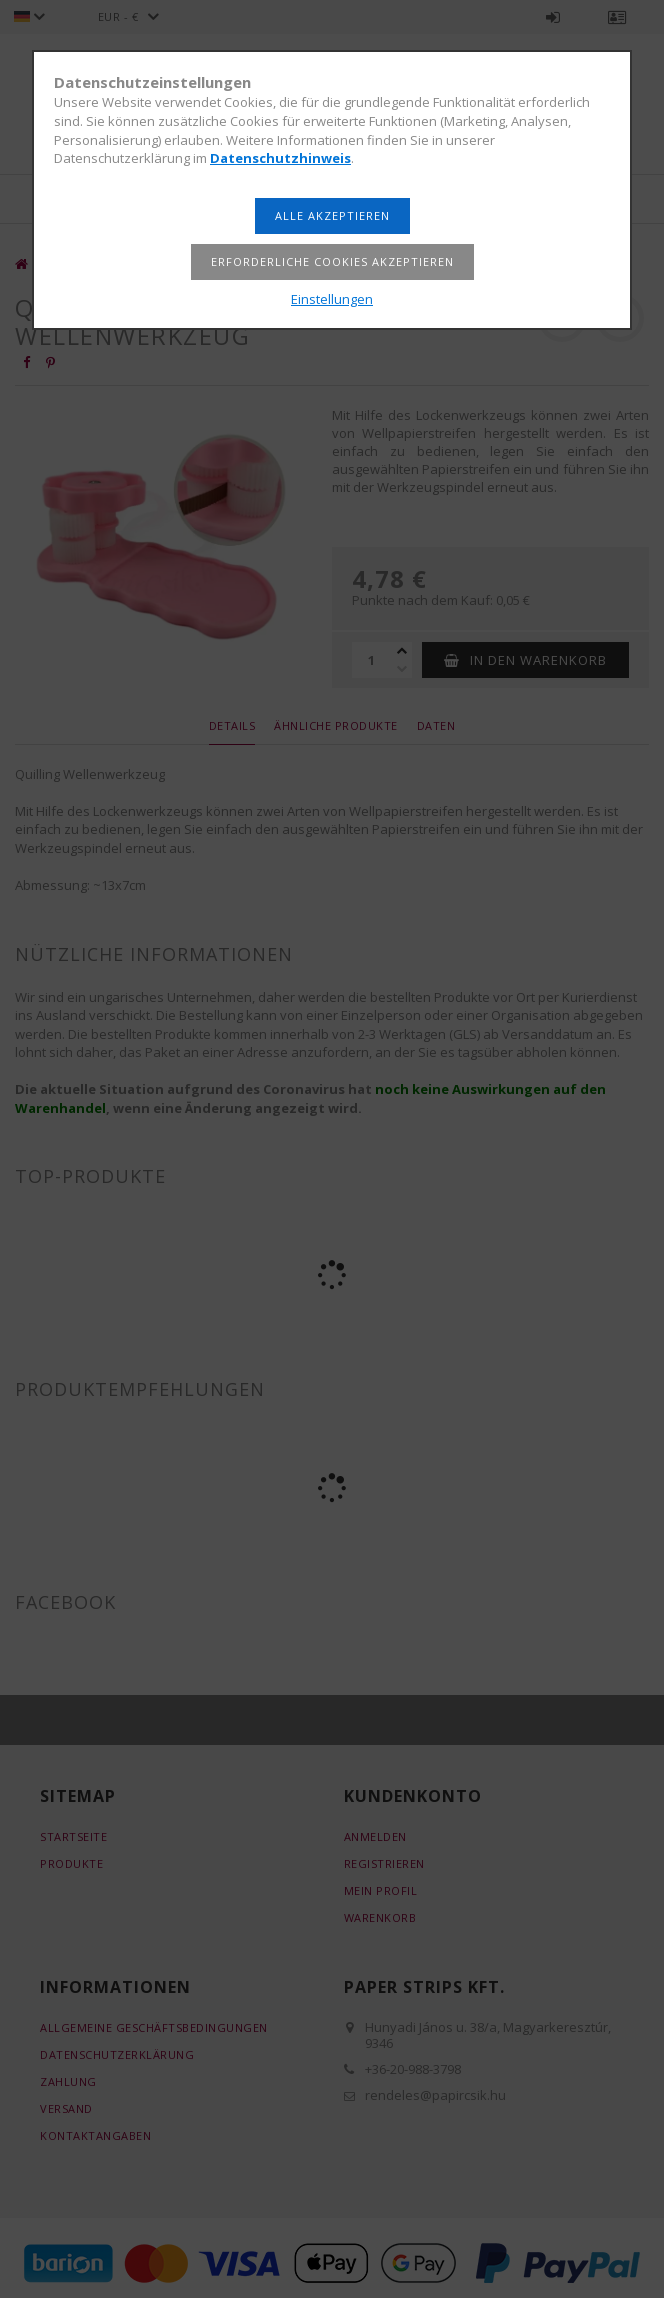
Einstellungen (332, 299)
